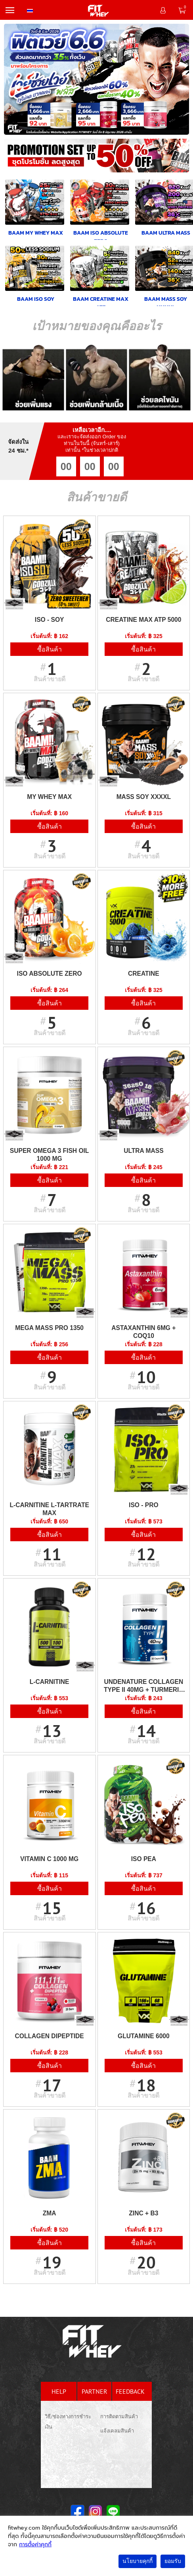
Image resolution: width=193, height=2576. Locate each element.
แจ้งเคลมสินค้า (117, 2430)
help (59, 2391)
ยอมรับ (172, 2561)
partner (94, 2391)
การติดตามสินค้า (119, 2416)
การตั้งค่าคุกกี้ (35, 2544)
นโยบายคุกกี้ (137, 2561)
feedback (130, 2391)
